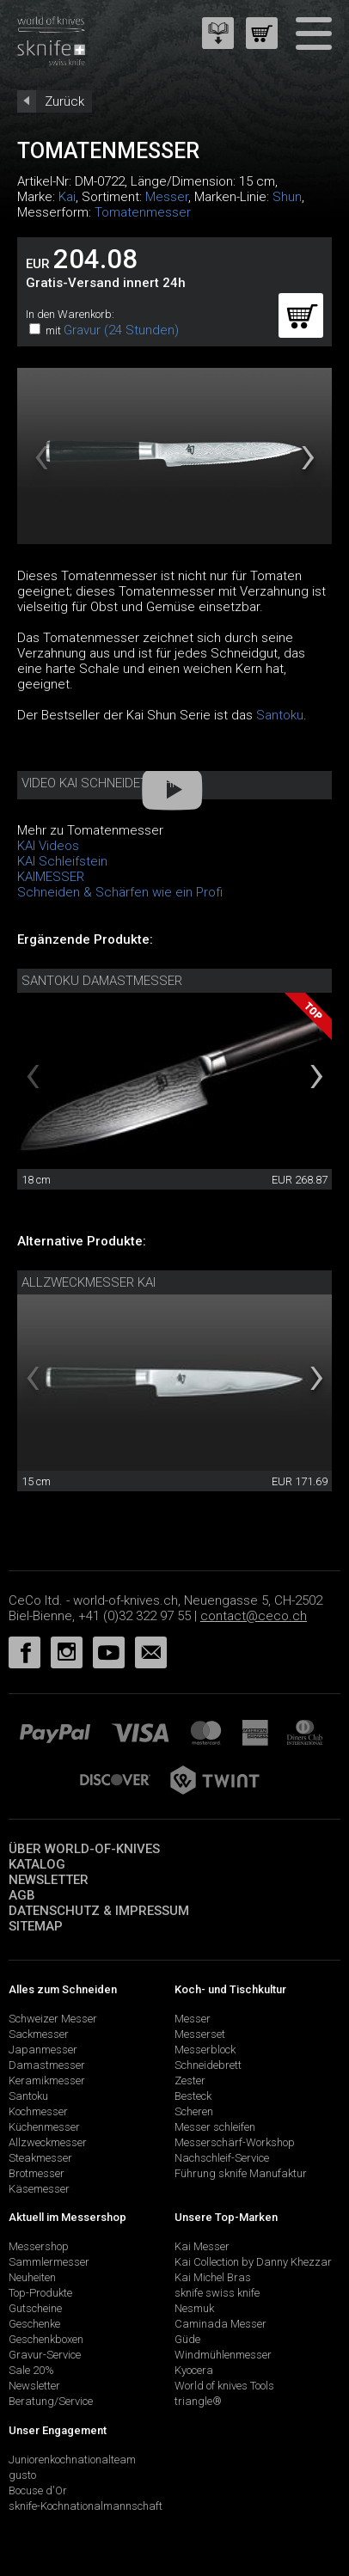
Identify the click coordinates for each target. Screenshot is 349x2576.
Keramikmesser (47, 2080)
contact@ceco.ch (253, 1616)
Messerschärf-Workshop (234, 2142)
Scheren (193, 2111)
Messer (166, 197)
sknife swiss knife (217, 2292)
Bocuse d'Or (38, 2490)
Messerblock (205, 2049)
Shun (287, 197)
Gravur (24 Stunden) (121, 330)
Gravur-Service (45, 2354)
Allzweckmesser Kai (88, 1282)
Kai (67, 197)
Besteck (192, 2096)
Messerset (199, 2034)
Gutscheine (35, 2308)
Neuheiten (32, 2277)
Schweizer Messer (53, 2018)
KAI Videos (48, 846)
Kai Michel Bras (212, 2277)
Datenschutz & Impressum (99, 1910)
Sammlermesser (49, 2261)
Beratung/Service (51, 2401)
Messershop (39, 2246)
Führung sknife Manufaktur (240, 2173)
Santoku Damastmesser (101, 980)
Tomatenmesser (143, 212)
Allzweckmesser (48, 2142)
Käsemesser (39, 2188)
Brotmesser (36, 2173)
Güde (187, 2339)
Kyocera (193, 2370)
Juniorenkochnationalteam (72, 2459)
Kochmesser (38, 2111)
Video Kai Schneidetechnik (106, 783)
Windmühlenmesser (223, 2354)
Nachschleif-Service (221, 2157)
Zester (189, 2080)
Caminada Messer (220, 2323)
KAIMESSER (50, 876)
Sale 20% (31, 2370)
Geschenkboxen (46, 2339)
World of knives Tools (224, 2385)
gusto (22, 2475)
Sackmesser (39, 2034)
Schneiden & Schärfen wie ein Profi (120, 892)
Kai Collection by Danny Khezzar (253, 2261)
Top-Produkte (40, 2292)
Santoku (279, 715)
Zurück (64, 101)
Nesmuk (194, 2308)
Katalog (37, 1864)
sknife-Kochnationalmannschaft (85, 2506)
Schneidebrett (208, 2065)
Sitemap (36, 1926)
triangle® (198, 2401)
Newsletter (49, 1880)
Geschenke (34, 2323)
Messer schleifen (214, 2126)
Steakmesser (40, 2157)
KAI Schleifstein (62, 861)
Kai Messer (202, 2246)
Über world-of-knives (84, 1849)
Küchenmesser (44, 2126)
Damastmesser (47, 2065)
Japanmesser (43, 2049)
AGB (22, 1895)
